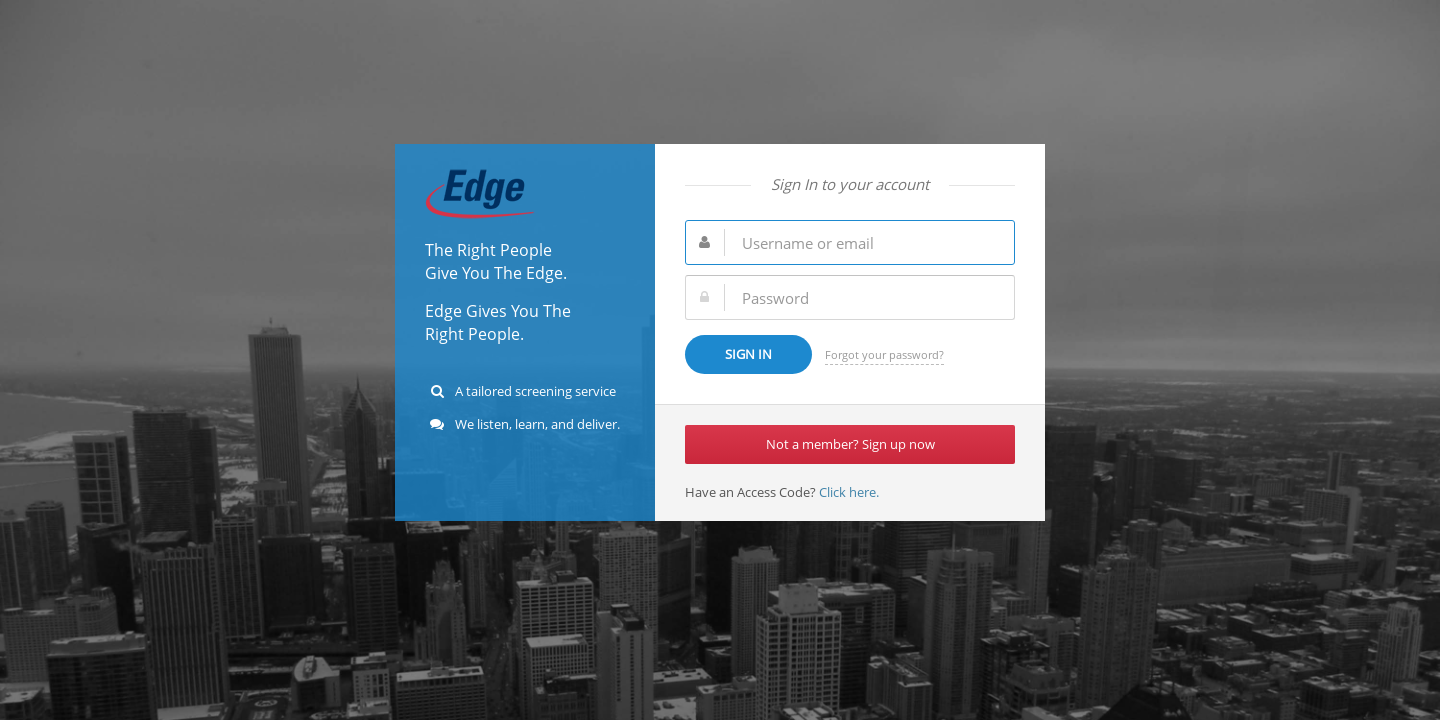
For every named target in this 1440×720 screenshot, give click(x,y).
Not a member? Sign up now (850, 444)
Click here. (847, 492)
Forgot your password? (884, 354)
